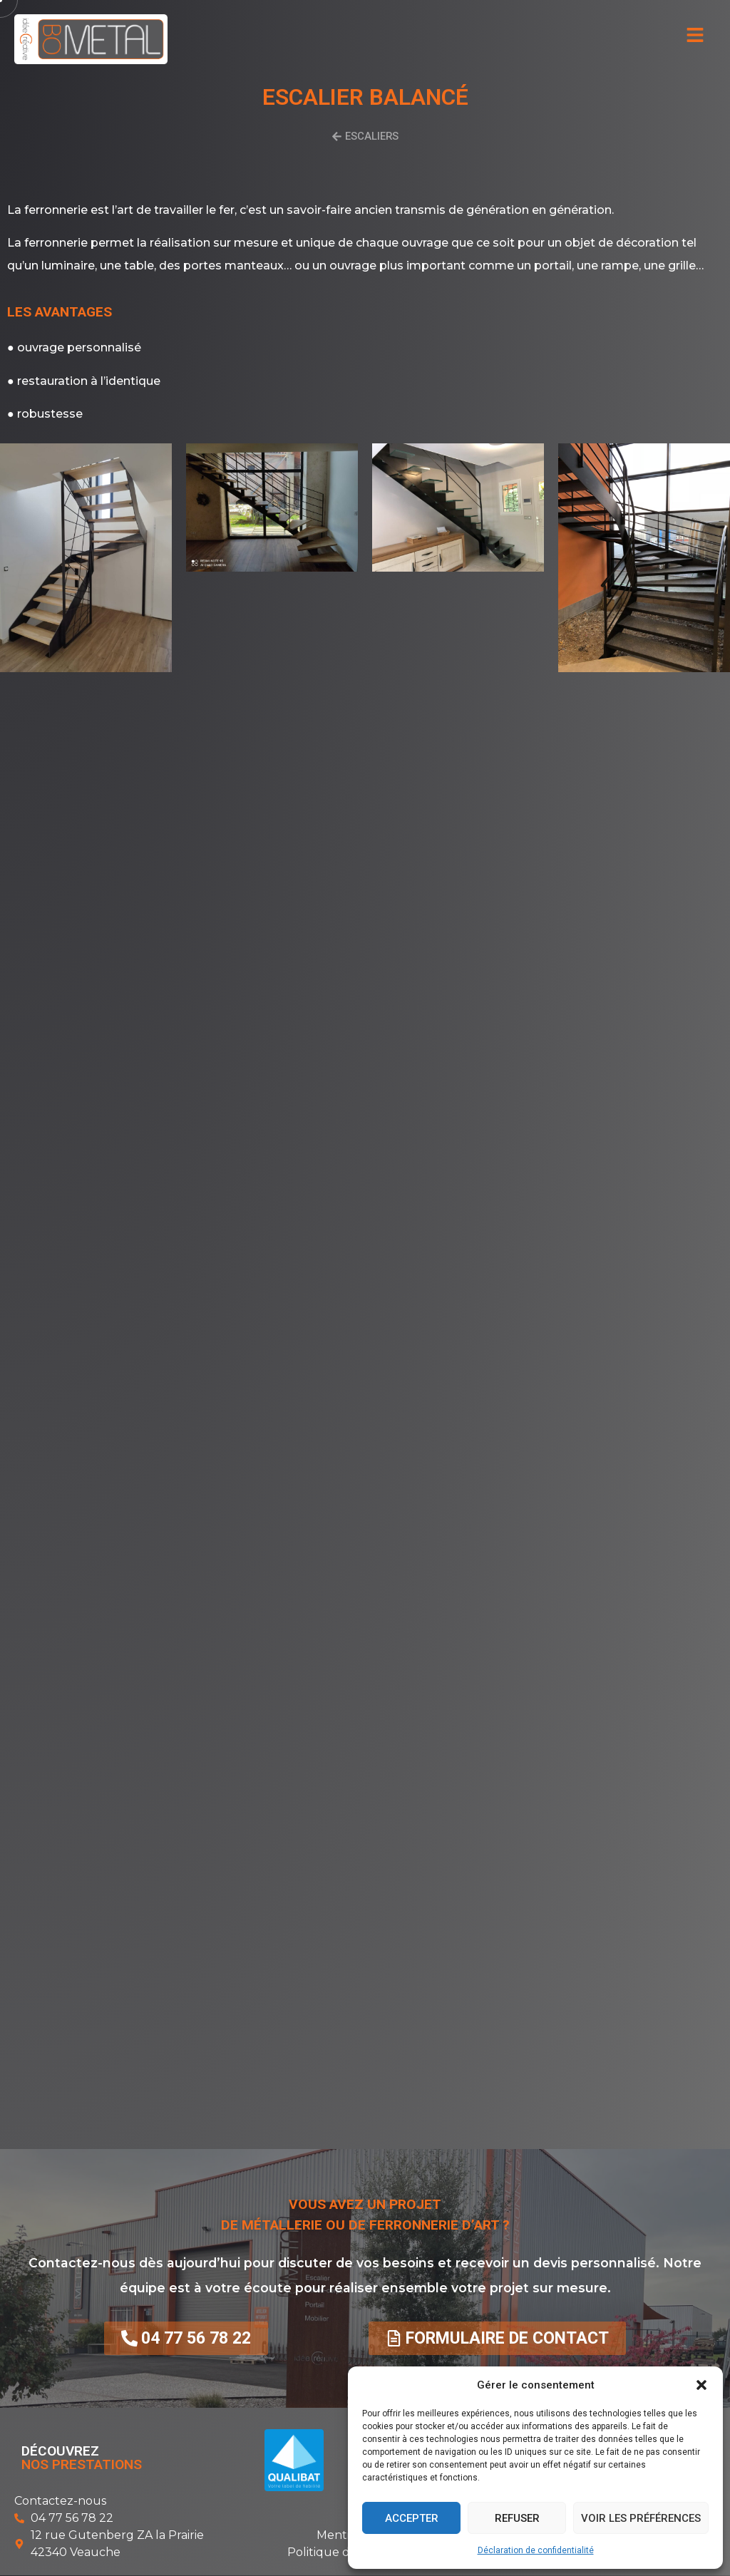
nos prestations (81, 2465)
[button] (701, 2385)
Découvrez (60, 2451)
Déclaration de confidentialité (536, 2550)
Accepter (411, 2518)
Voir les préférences (641, 2518)
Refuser (517, 2518)
